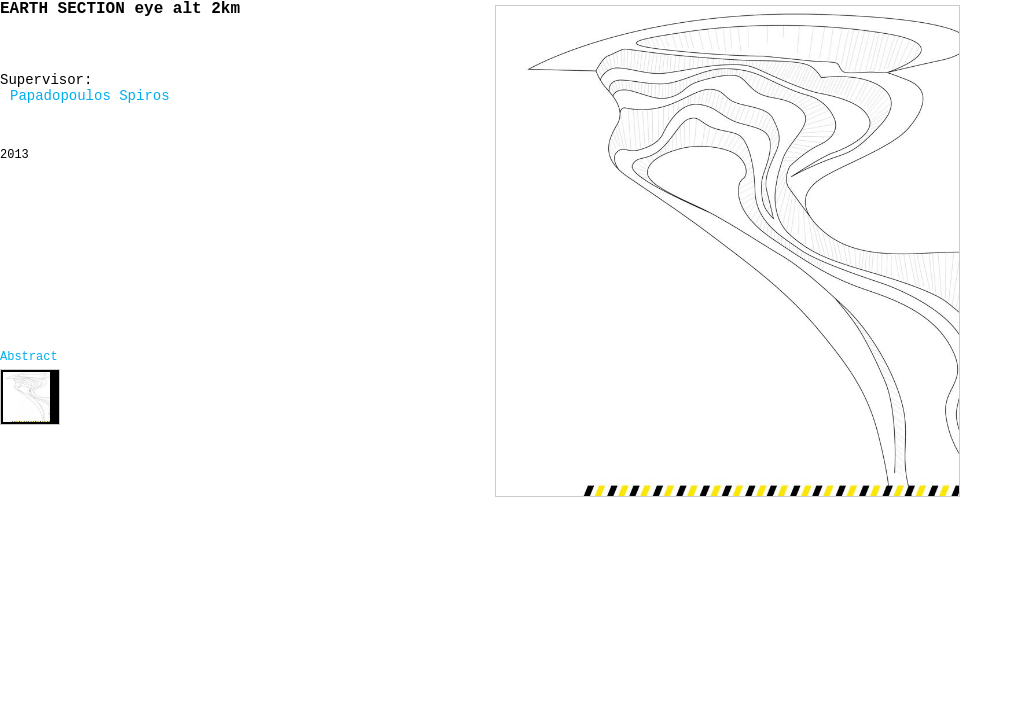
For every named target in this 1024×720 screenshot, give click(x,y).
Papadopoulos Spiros (90, 96)
